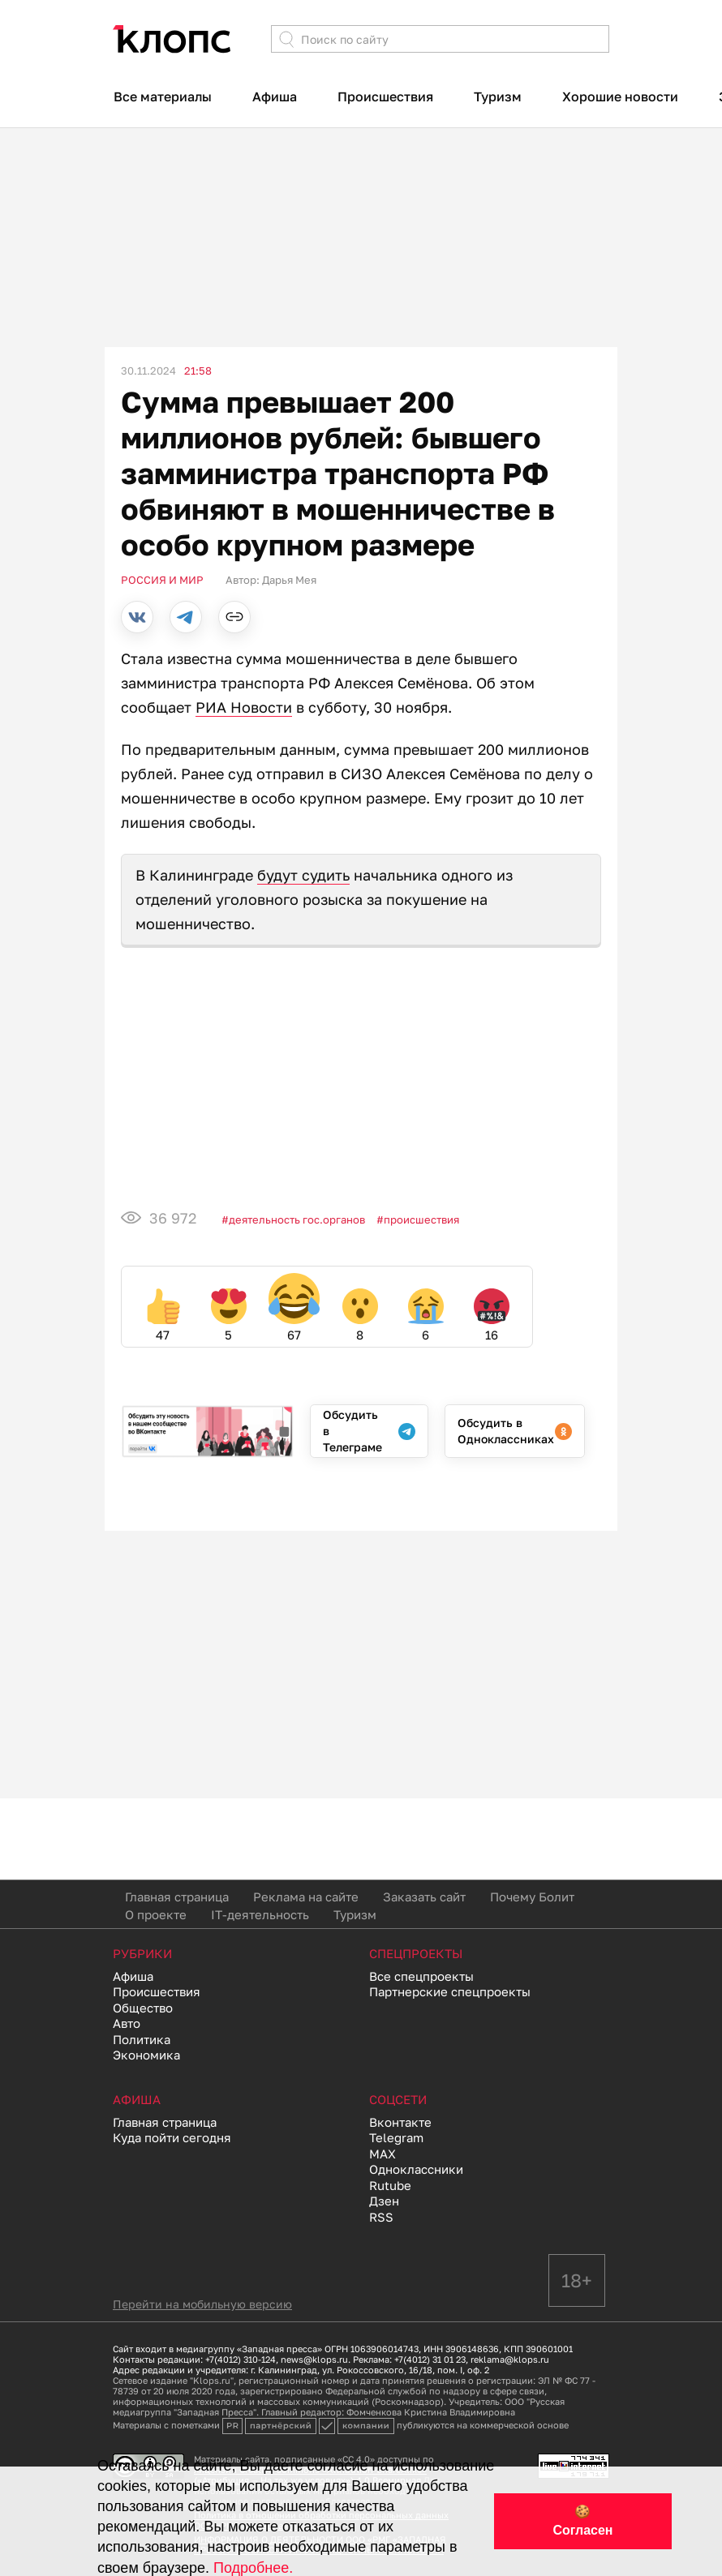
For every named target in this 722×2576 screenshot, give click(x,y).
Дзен (384, 2200)
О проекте (156, 1914)
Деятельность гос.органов (297, 1219)
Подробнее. (253, 2568)
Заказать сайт (424, 1896)
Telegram (396, 2137)
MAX (382, 2153)
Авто (126, 2023)
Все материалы (163, 96)
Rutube (390, 2185)
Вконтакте (400, 2122)
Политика (141, 2039)
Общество (143, 2007)
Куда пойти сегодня (172, 2137)
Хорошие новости (620, 96)
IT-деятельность (260, 1914)
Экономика (146, 2054)
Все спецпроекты (421, 1976)
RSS (381, 2217)
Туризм (498, 96)
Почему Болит (532, 1896)
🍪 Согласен (582, 2521)
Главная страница (177, 1896)
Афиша (274, 96)
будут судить (303, 875)
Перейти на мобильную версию (202, 2304)
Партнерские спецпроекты (450, 1991)
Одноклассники (416, 2169)
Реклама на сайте (306, 1896)
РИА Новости (244, 707)
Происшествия (385, 96)
